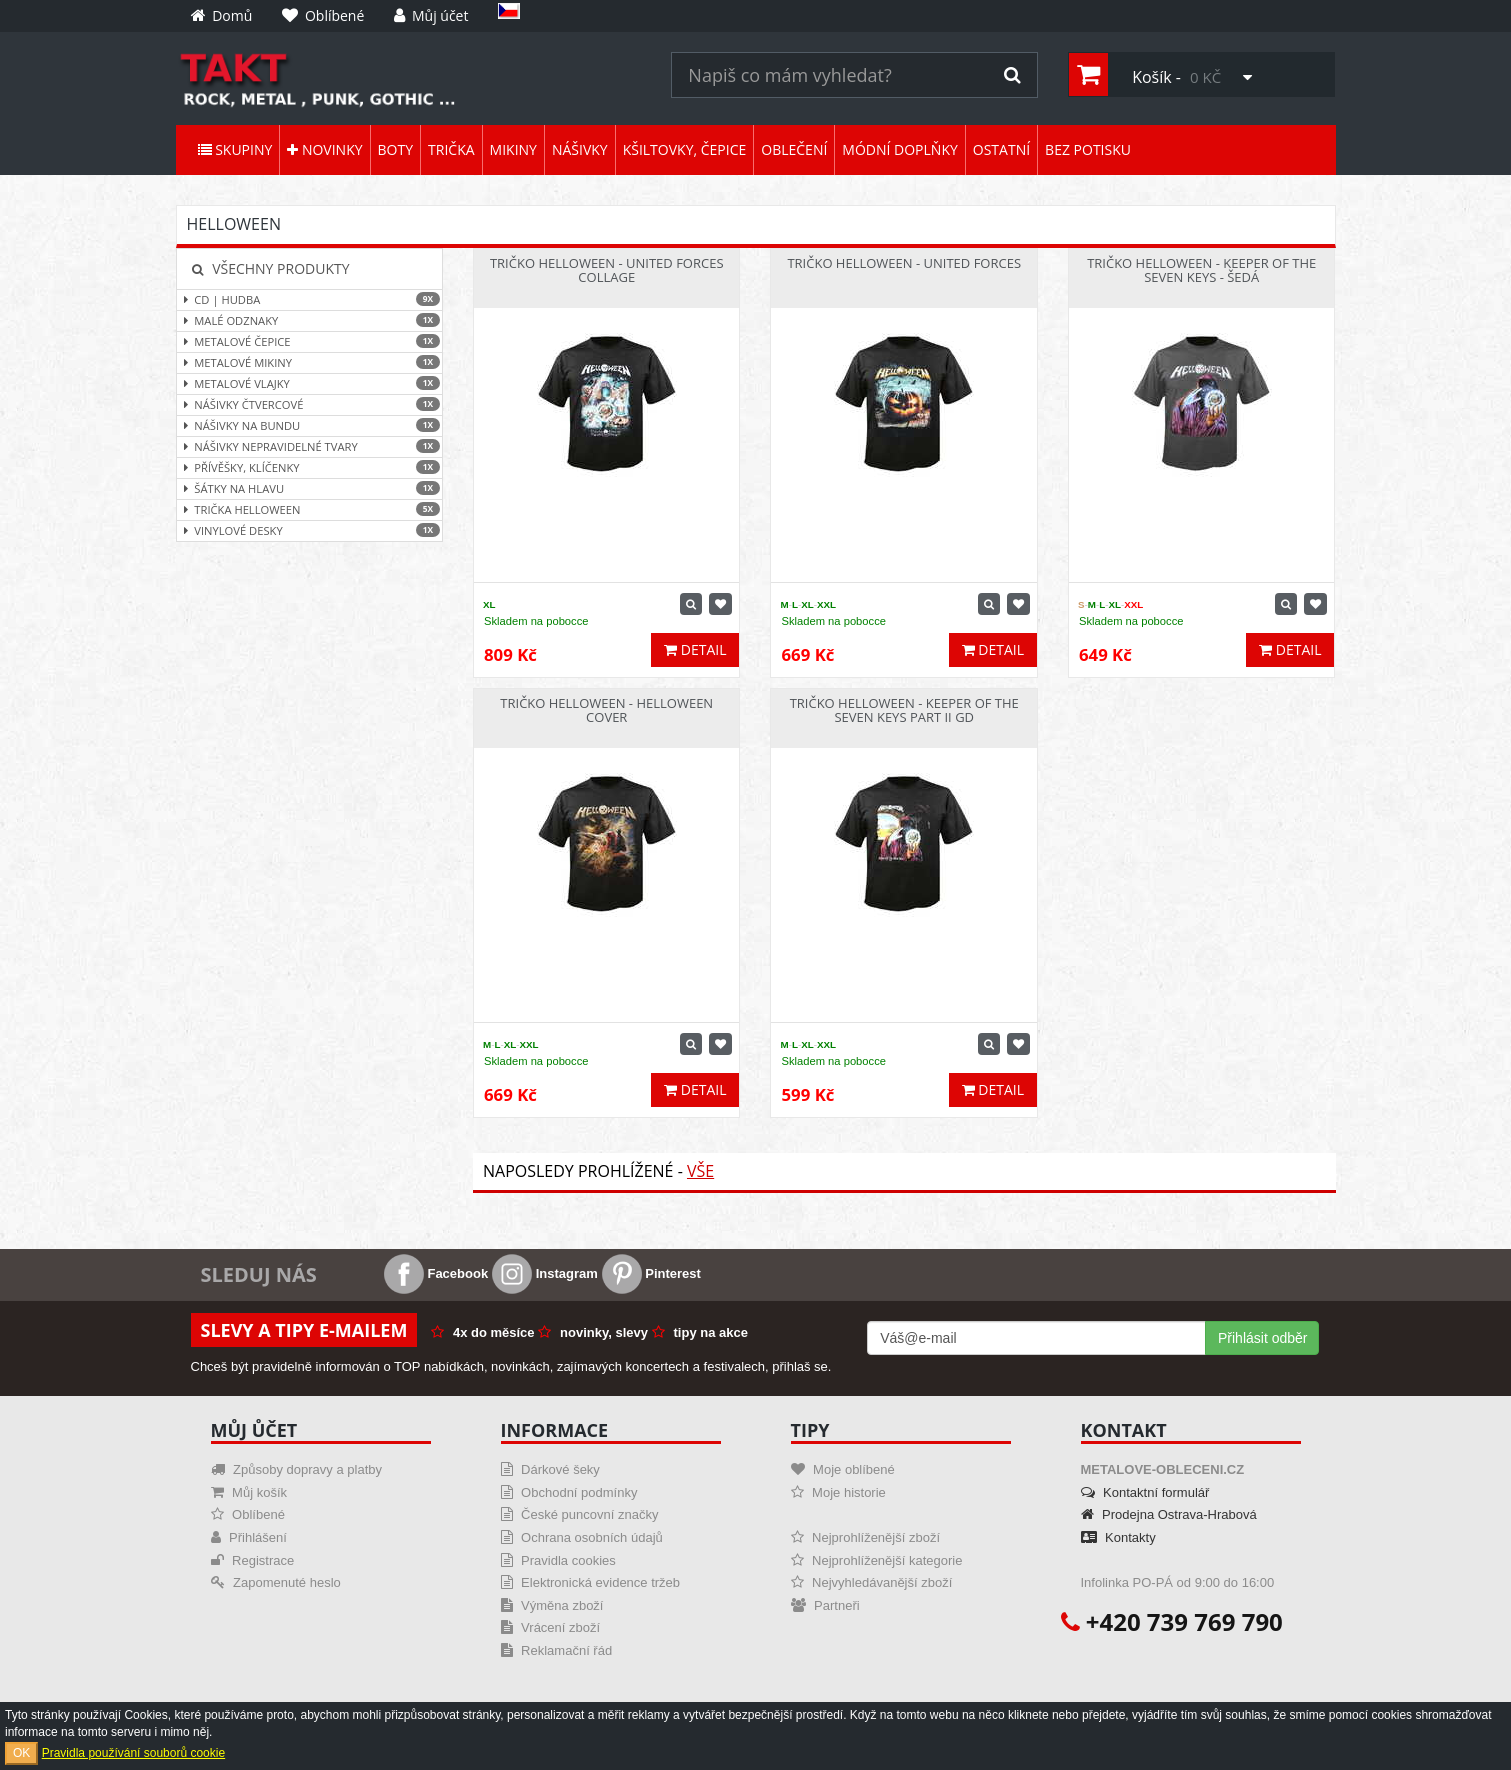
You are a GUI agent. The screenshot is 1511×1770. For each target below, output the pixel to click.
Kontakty (1118, 1537)
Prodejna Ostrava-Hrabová (1169, 1514)
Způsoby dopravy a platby (296, 1469)
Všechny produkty (271, 268)
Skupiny (235, 149)
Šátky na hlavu (310, 488)
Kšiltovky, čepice (685, 149)
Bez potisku (1088, 149)
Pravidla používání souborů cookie (133, 1753)
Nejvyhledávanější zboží (872, 1582)
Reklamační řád (557, 1650)
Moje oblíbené (843, 1469)
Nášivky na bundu (310, 425)
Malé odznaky (310, 320)
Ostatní (1001, 149)
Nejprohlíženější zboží (866, 1537)
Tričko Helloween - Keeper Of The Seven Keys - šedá (1201, 270)
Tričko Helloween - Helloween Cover (606, 710)
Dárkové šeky (550, 1469)
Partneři (825, 1605)
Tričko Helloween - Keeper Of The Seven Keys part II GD (904, 710)
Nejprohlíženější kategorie (877, 1560)
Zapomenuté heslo (276, 1582)
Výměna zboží (552, 1605)
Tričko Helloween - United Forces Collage (607, 270)
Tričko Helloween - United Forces (904, 263)
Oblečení (794, 149)
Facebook (436, 1273)
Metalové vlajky (310, 383)
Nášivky (580, 149)
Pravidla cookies (558, 1560)
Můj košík (249, 1492)
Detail (695, 649)
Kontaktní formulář (1145, 1492)
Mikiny (513, 149)
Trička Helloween (310, 509)
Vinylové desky (310, 530)
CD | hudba (310, 299)
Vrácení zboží (551, 1627)
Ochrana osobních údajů (582, 1537)
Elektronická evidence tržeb (591, 1582)
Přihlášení (249, 1537)
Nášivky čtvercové (310, 404)
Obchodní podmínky (569, 1492)
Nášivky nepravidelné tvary (310, 446)
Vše (700, 1171)
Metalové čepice (310, 341)
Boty (395, 149)
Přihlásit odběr (1263, 1338)
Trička (451, 149)
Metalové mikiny (310, 362)
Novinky (324, 149)
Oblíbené (248, 1514)
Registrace (253, 1560)
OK (21, 1753)
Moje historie (838, 1492)
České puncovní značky (580, 1514)
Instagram (545, 1273)
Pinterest (651, 1273)
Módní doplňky (899, 149)
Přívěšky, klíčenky (310, 467)
